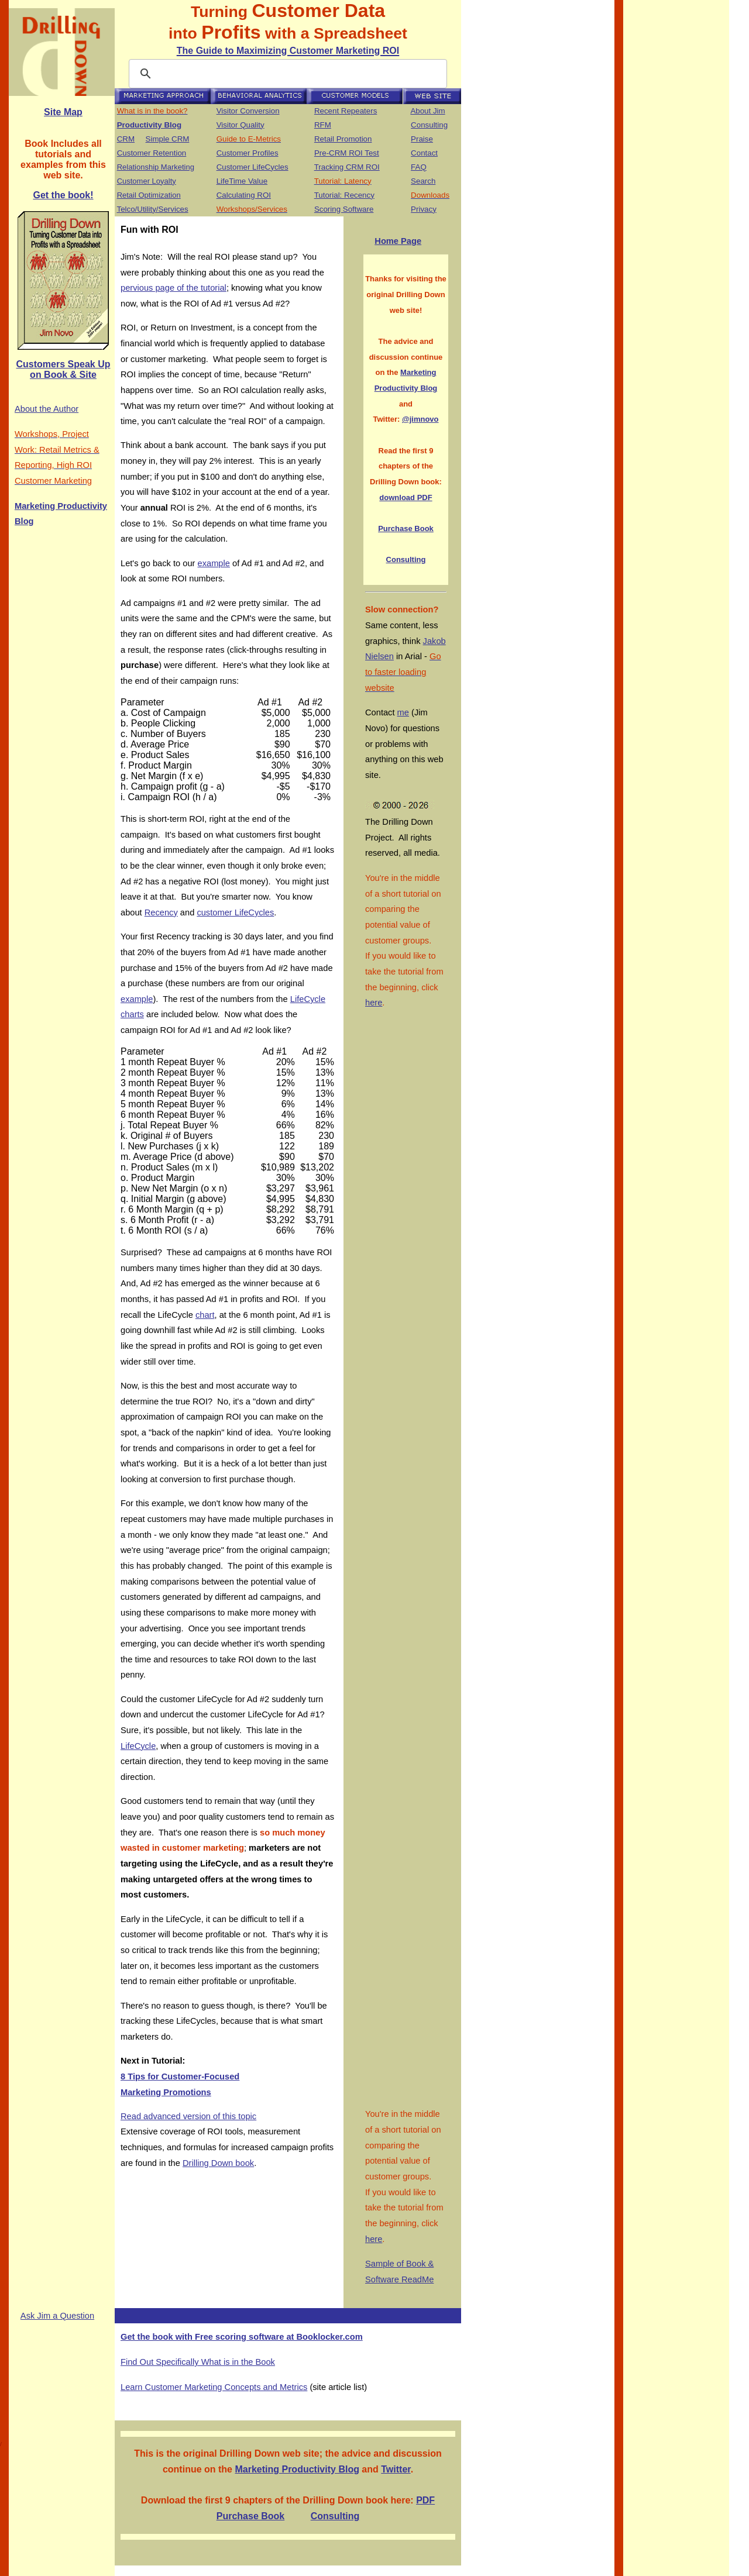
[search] (286, 74)
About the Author (46, 409)
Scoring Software (344, 209)
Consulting (429, 124)
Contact (424, 153)
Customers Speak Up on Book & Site (63, 369)
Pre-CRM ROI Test (346, 153)
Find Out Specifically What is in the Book (198, 2362)
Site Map (63, 112)
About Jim (427, 110)
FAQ (419, 167)
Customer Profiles (248, 153)
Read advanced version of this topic (188, 2116)
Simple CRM (168, 139)
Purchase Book (406, 528)
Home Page (397, 241)
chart (205, 1315)
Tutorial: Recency (344, 195)
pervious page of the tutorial (173, 287)
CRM (126, 139)
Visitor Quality (240, 124)
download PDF (405, 497)
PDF (425, 2500)
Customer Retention (152, 153)
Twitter (395, 2469)
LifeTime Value (242, 181)
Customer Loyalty (146, 181)
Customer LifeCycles (252, 167)
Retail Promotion (343, 139)
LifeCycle (138, 1746)
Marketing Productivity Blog (297, 2469)
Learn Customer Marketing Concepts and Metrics (214, 2387)
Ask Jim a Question (57, 2315)
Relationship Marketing (155, 167)
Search (423, 181)
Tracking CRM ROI (347, 167)
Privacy (424, 209)
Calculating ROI (244, 195)
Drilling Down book (218, 2163)
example (214, 563)
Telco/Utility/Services (152, 209)
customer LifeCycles (235, 912)
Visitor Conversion (248, 110)
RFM (322, 124)
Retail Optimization (149, 195)
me (403, 712)
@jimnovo (420, 419)
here (373, 1002)
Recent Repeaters (345, 110)
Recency (161, 912)
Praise (422, 139)
